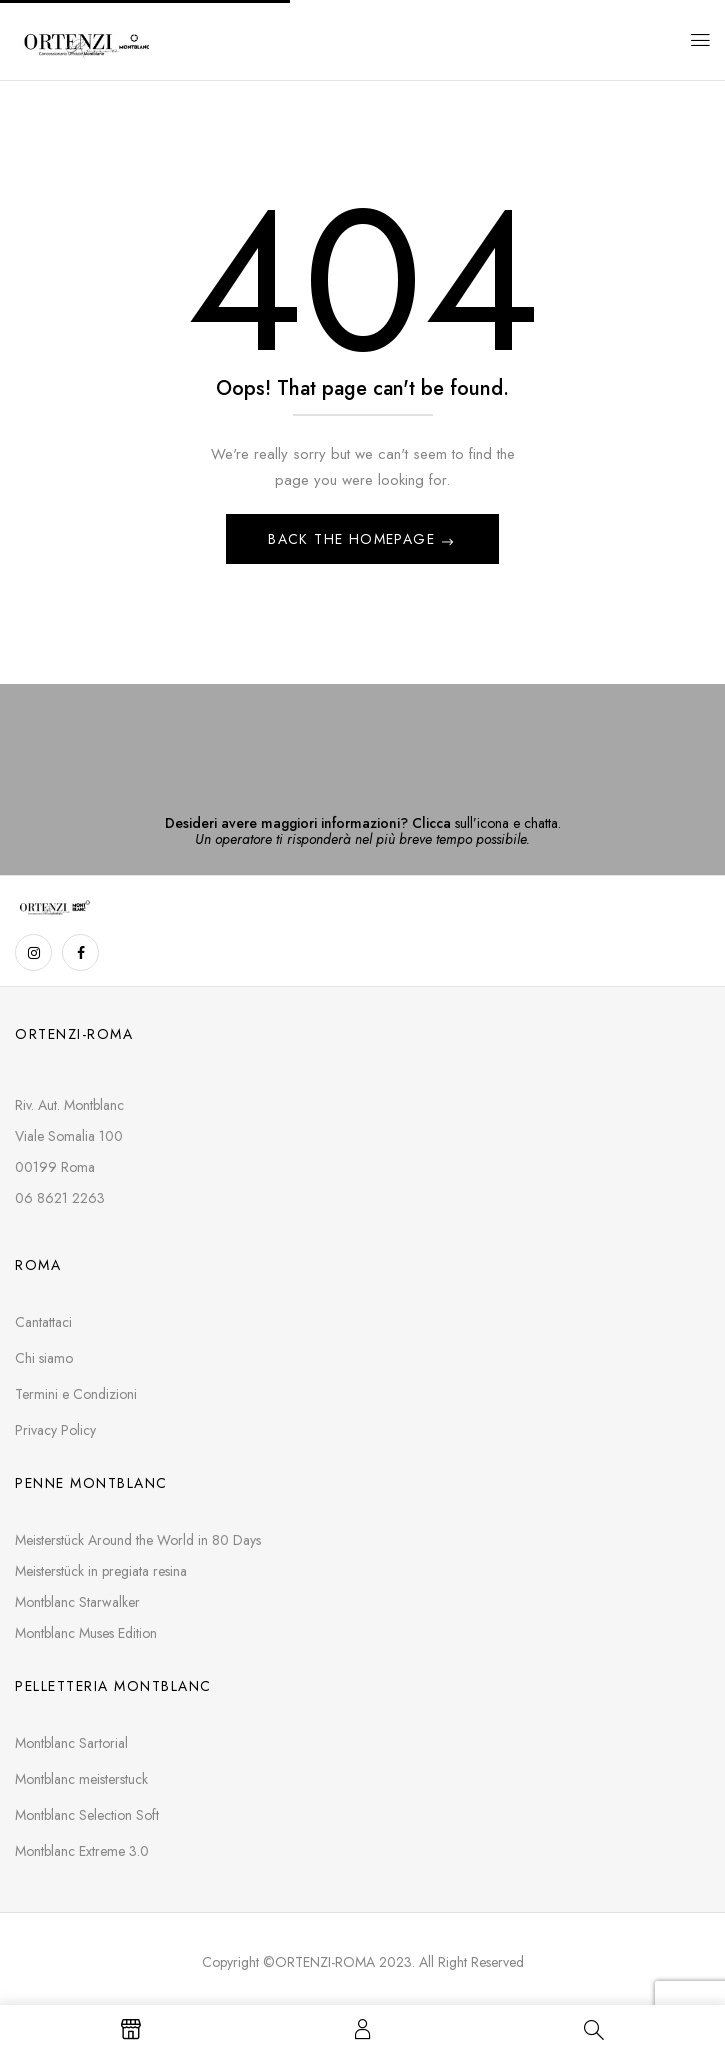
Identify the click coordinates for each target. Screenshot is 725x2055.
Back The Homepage (354, 539)
